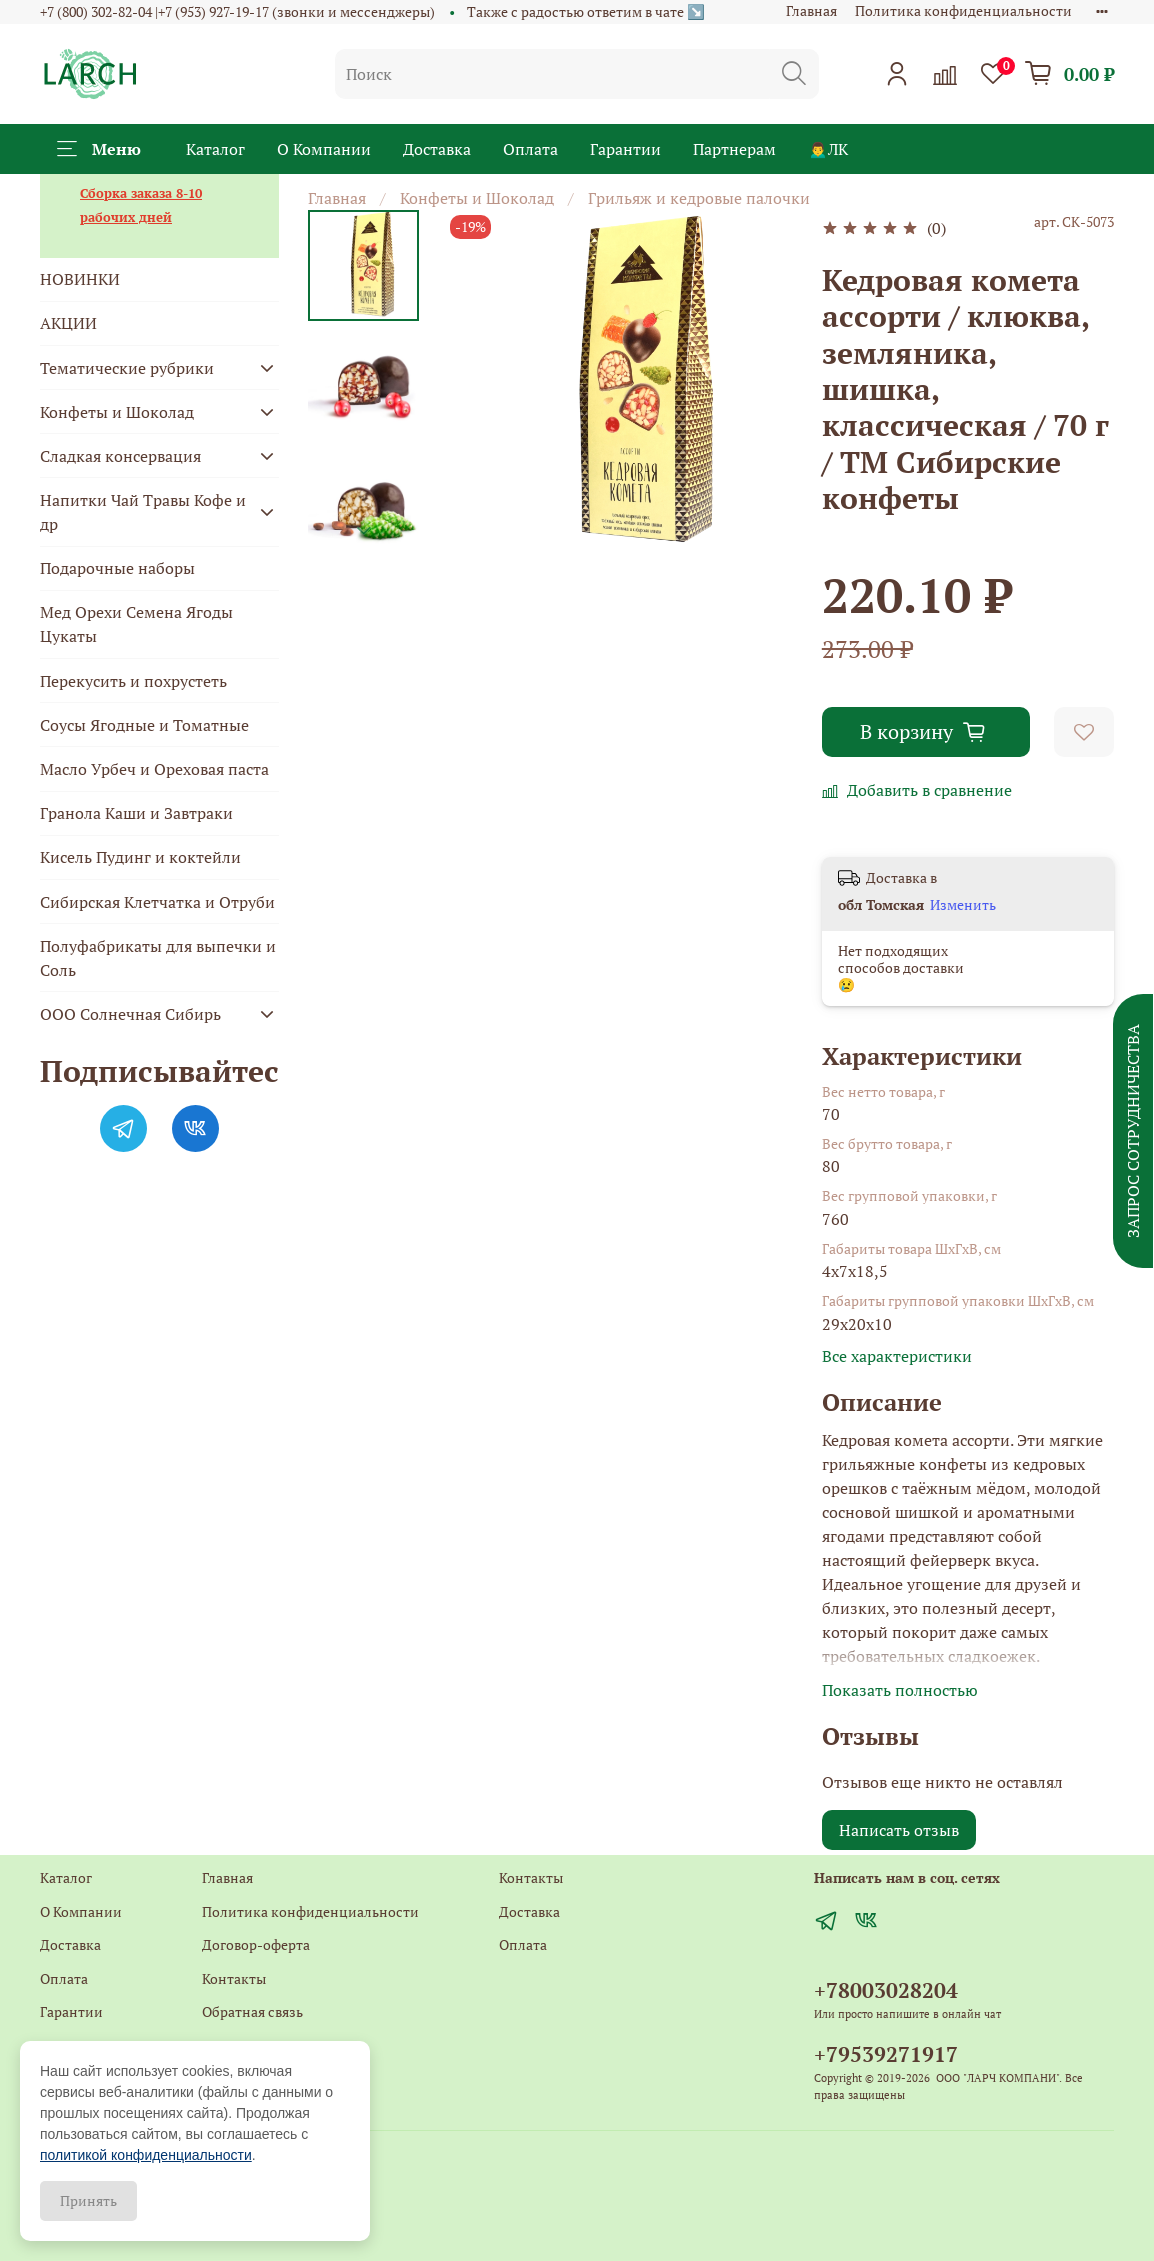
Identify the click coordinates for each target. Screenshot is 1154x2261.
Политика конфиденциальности (963, 10)
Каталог (215, 149)
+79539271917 (886, 2054)
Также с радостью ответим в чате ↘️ (586, 11)
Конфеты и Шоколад (477, 198)
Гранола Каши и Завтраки (136, 813)
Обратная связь (252, 2011)
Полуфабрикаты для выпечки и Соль (158, 958)
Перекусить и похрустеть (133, 681)
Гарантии (625, 149)
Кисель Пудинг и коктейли (140, 857)
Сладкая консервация (120, 456)
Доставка (437, 149)
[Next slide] (364, 531)
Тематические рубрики (127, 368)
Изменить (963, 905)
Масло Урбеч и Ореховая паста (154, 769)
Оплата (530, 149)
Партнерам (734, 149)
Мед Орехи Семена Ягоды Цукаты (136, 624)
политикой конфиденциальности (146, 2155)
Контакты (234, 1978)
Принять (88, 2200)
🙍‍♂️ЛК (828, 149)
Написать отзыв (899, 1830)
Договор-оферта (256, 1944)
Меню (99, 149)
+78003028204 (886, 1990)
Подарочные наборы (117, 568)
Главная (811, 10)
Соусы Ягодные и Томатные (144, 725)
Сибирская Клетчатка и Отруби (157, 902)
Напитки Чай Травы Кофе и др (143, 512)
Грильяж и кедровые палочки (699, 198)
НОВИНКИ (80, 279)
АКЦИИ (68, 323)
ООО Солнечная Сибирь (130, 1014)
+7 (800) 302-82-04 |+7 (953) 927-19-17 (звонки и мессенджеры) (237, 11)
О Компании (324, 149)
